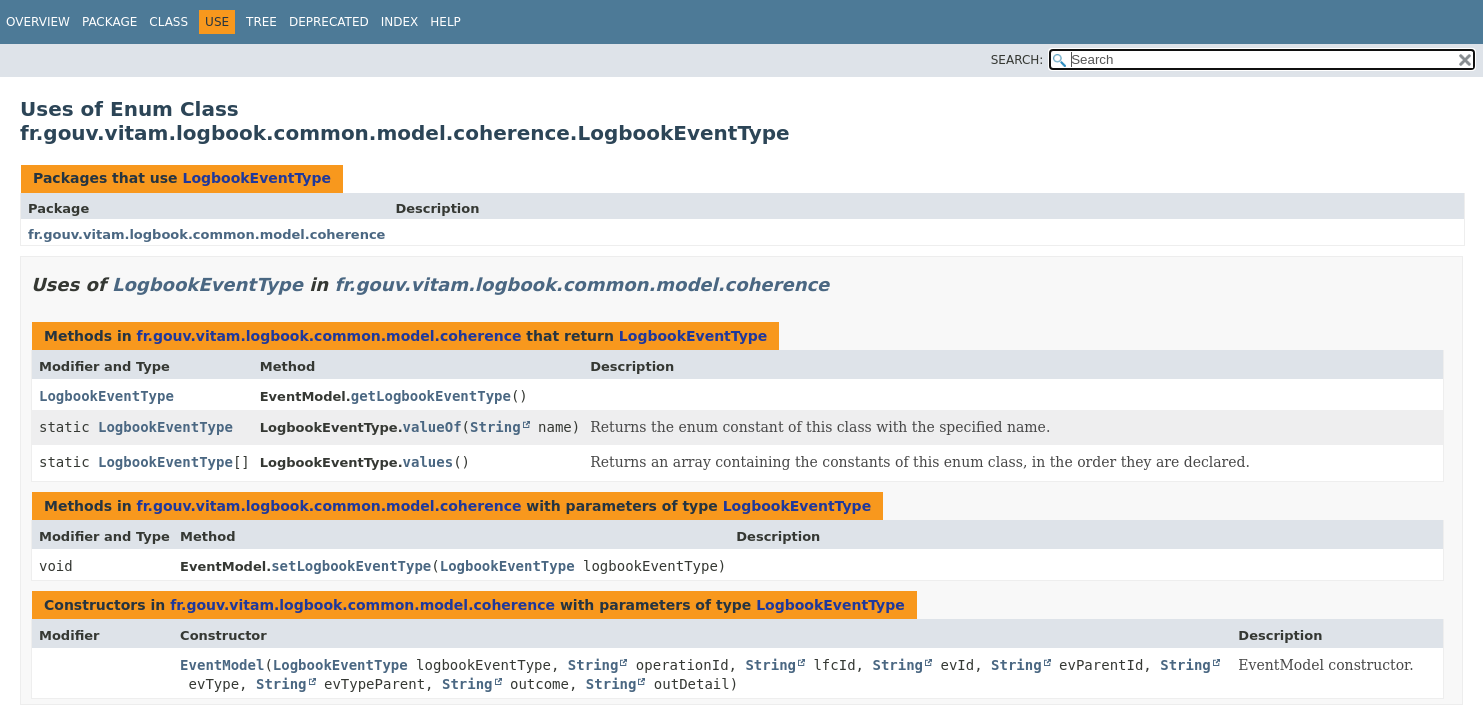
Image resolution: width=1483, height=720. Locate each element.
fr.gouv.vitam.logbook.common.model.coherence (206, 234)
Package (109, 22)
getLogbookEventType (431, 396)
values (428, 462)
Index (400, 22)
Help (445, 22)
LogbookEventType (256, 178)
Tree (261, 22)
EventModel (222, 665)
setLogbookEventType (351, 566)
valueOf (432, 427)
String (495, 427)
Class (168, 22)
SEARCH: (1017, 60)
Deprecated (329, 22)
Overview (38, 22)
